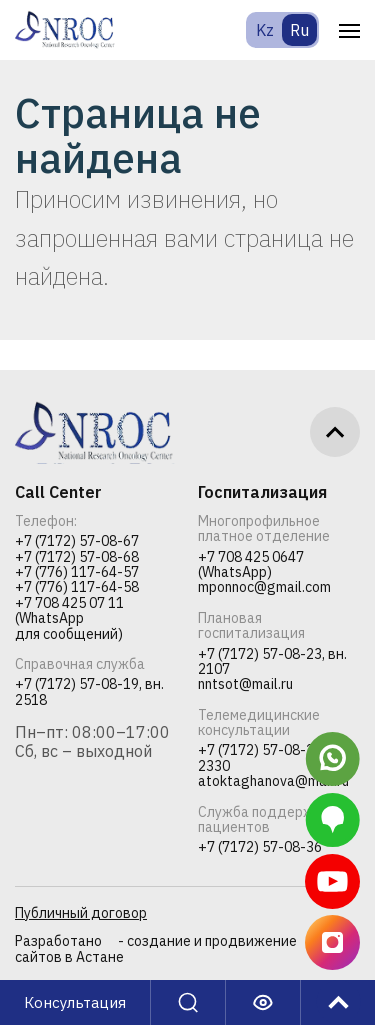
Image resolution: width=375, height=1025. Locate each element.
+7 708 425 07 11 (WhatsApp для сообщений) (69, 619)
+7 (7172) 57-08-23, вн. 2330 (272, 758)
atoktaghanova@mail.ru (273, 781)
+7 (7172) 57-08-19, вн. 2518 (89, 692)
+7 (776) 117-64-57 (77, 572)
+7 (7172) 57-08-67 (77, 541)
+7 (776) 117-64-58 (77, 587)
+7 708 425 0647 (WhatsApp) (251, 565)
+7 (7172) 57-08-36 (260, 847)
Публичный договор (81, 913)
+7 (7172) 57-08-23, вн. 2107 (272, 662)
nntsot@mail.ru (245, 684)
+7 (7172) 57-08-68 (77, 557)
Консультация (75, 1002)
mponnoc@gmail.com (264, 587)
